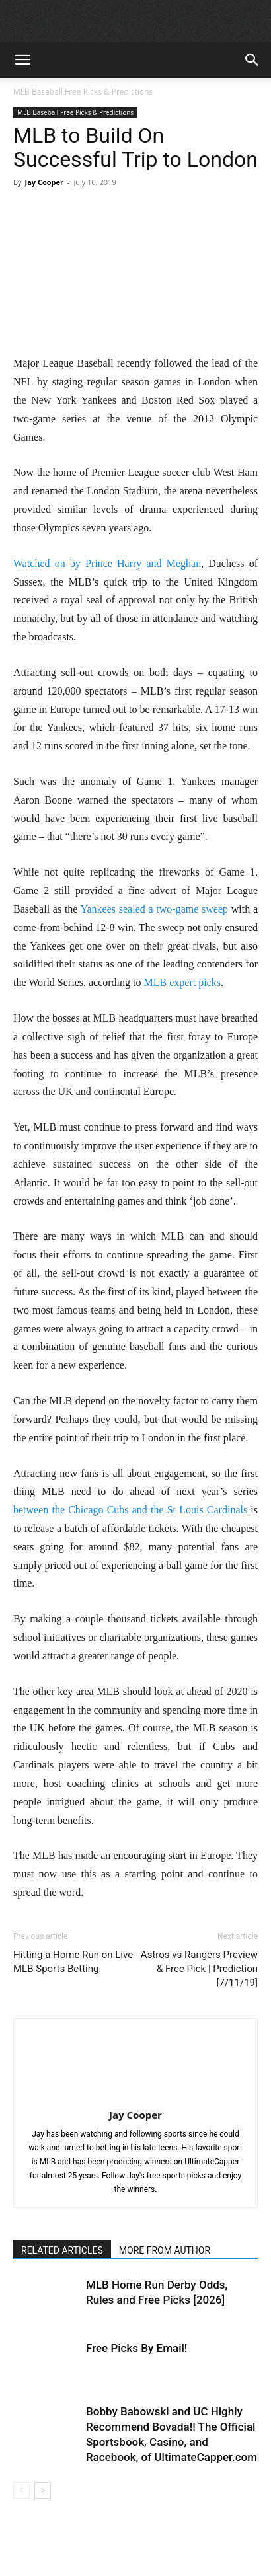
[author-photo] (135, 2096)
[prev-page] (21, 2490)
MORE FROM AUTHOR (164, 2250)
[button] (22, 60)
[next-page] (42, 2490)
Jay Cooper (43, 182)
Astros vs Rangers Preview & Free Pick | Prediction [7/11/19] (199, 1969)
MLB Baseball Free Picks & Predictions (83, 91)
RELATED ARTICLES (62, 2250)
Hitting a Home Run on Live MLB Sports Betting (73, 1962)
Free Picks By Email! (136, 2348)
